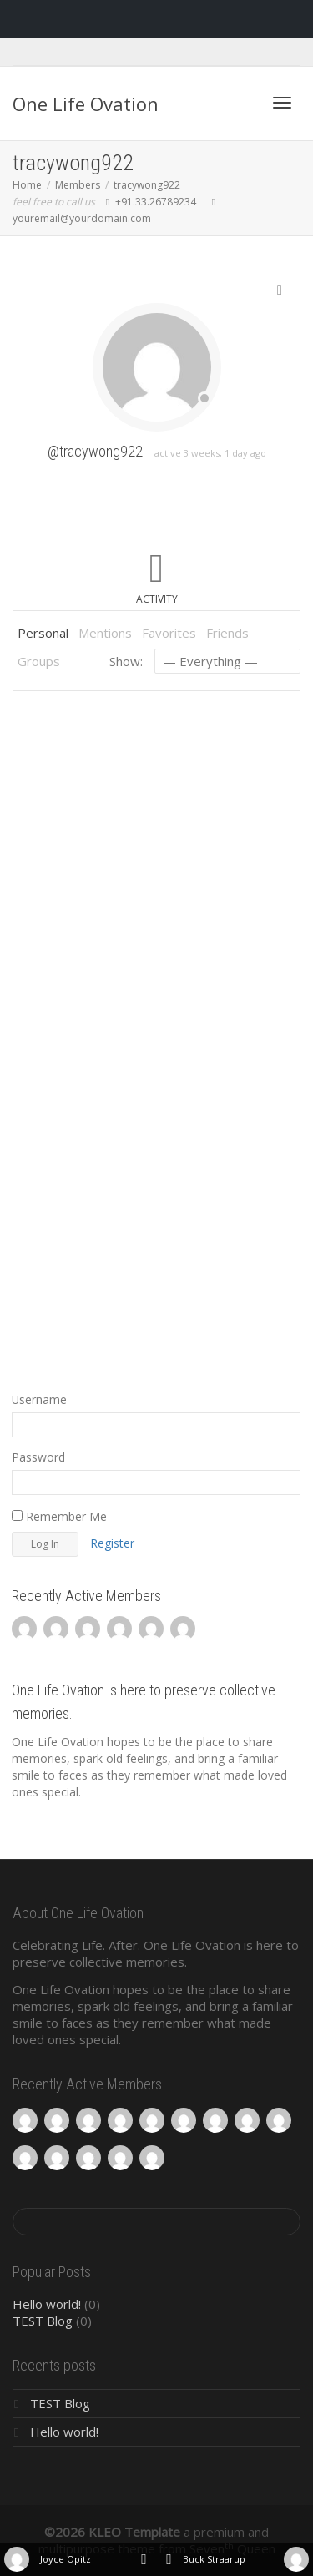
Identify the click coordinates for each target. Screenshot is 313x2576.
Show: (126, 661)
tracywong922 (147, 185)
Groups (39, 661)
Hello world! (47, 2304)
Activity (157, 599)
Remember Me (59, 1516)
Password (38, 1457)
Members (77, 185)
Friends (227, 632)
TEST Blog (43, 2320)
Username (39, 1399)
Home (27, 185)
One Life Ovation (86, 103)
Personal (43, 632)
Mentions (105, 632)
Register (112, 1543)
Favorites (169, 632)
